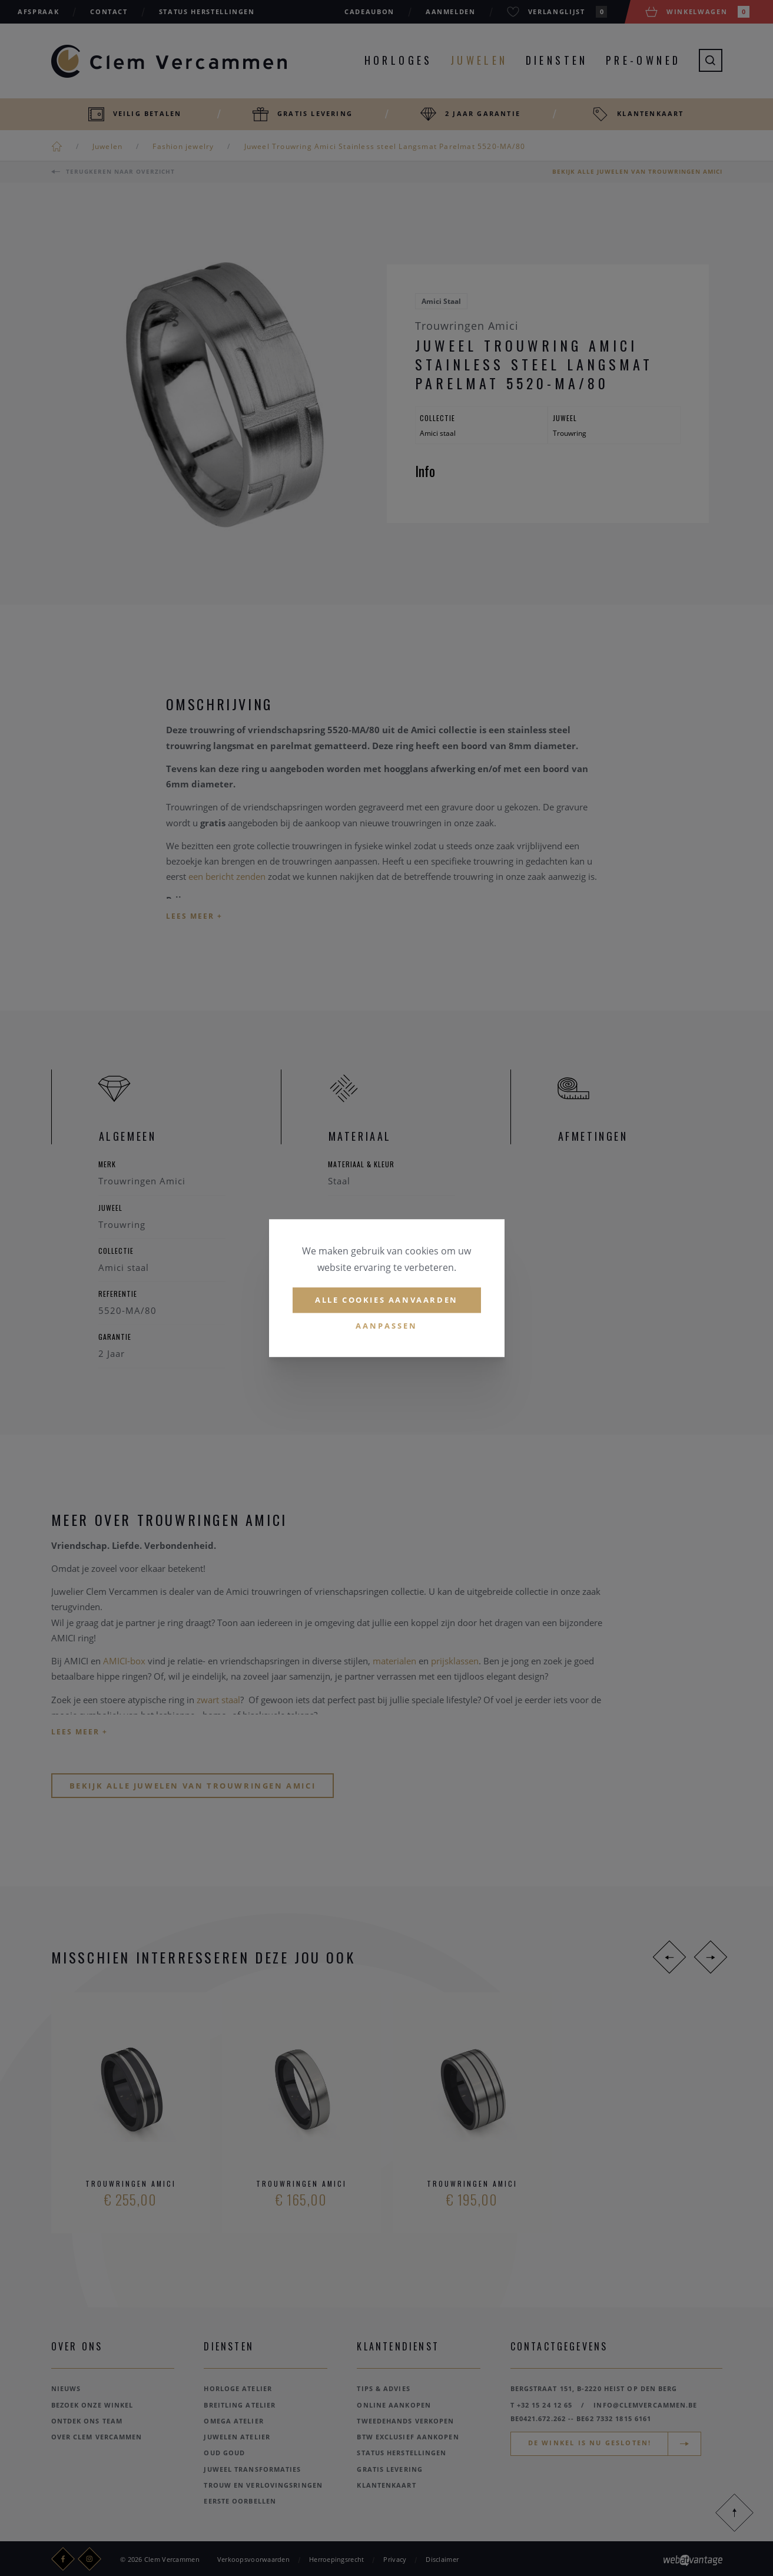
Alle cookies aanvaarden (386, 1299)
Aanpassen (386, 1325)
